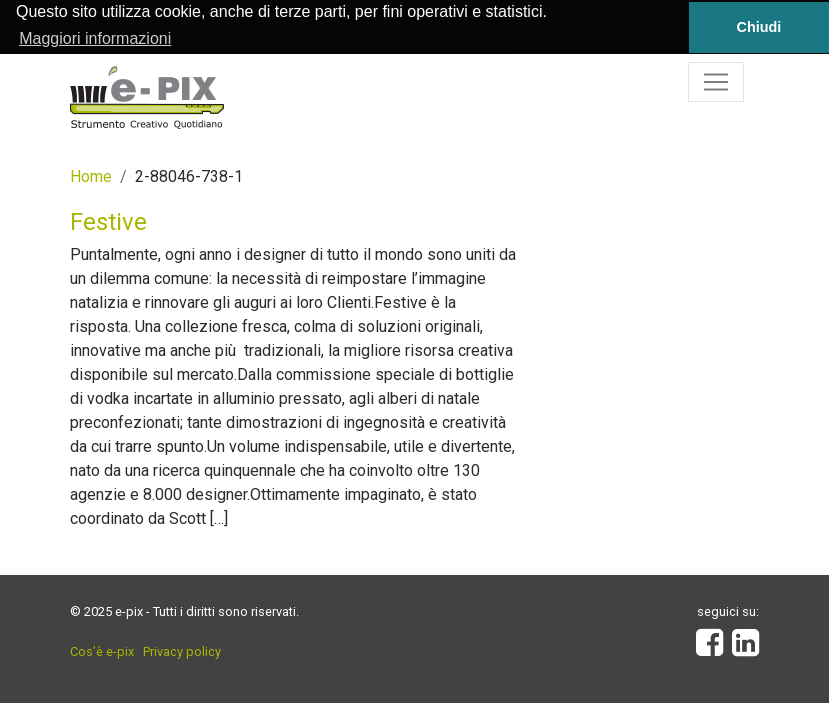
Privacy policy (182, 650)
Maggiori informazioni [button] (95, 38)
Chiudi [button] (759, 27)
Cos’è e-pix (102, 650)
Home (91, 175)
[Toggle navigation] (716, 81)
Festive (108, 221)
